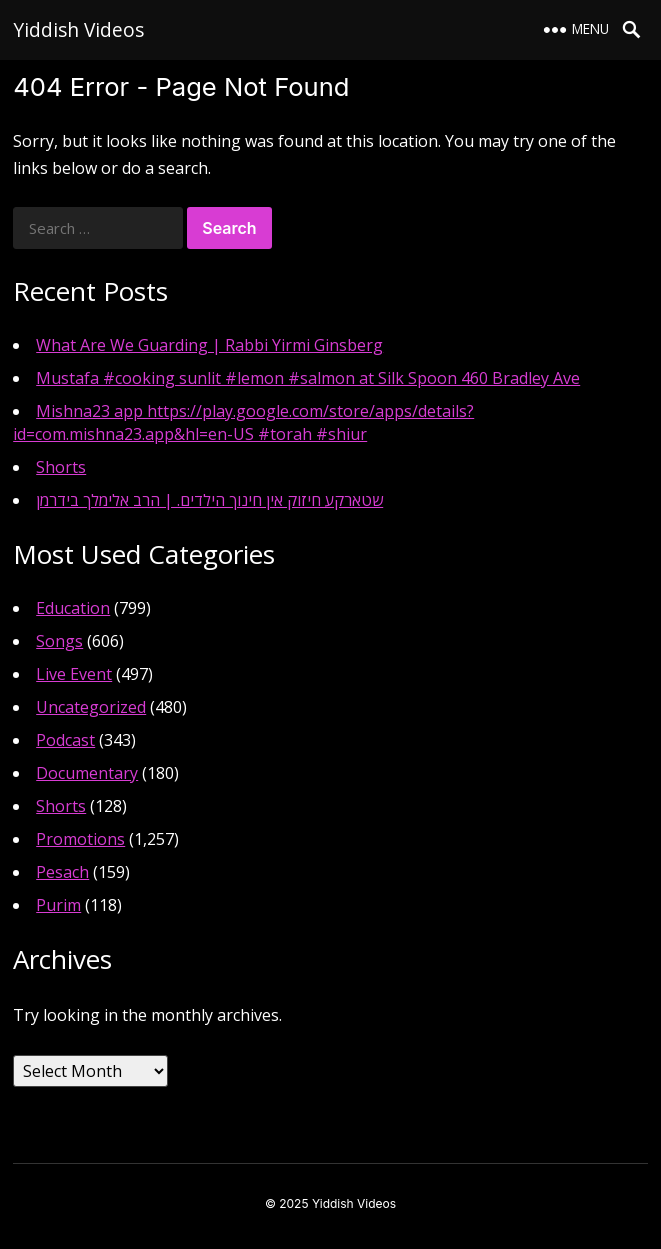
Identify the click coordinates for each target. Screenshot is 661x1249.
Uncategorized (91, 707)
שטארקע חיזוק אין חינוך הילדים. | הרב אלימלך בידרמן (209, 500)
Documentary (87, 773)
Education (73, 608)
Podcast (65, 740)
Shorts (61, 467)
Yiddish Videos (78, 29)
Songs (59, 641)
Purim (58, 905)
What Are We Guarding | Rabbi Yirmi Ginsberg (209, 345)
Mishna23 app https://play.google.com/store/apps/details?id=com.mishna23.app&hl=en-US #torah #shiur (243, 422)
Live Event (74, 674)
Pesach (62, 872)
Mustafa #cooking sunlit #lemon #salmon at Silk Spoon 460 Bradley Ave (308, 378)
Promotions (80, 839)
